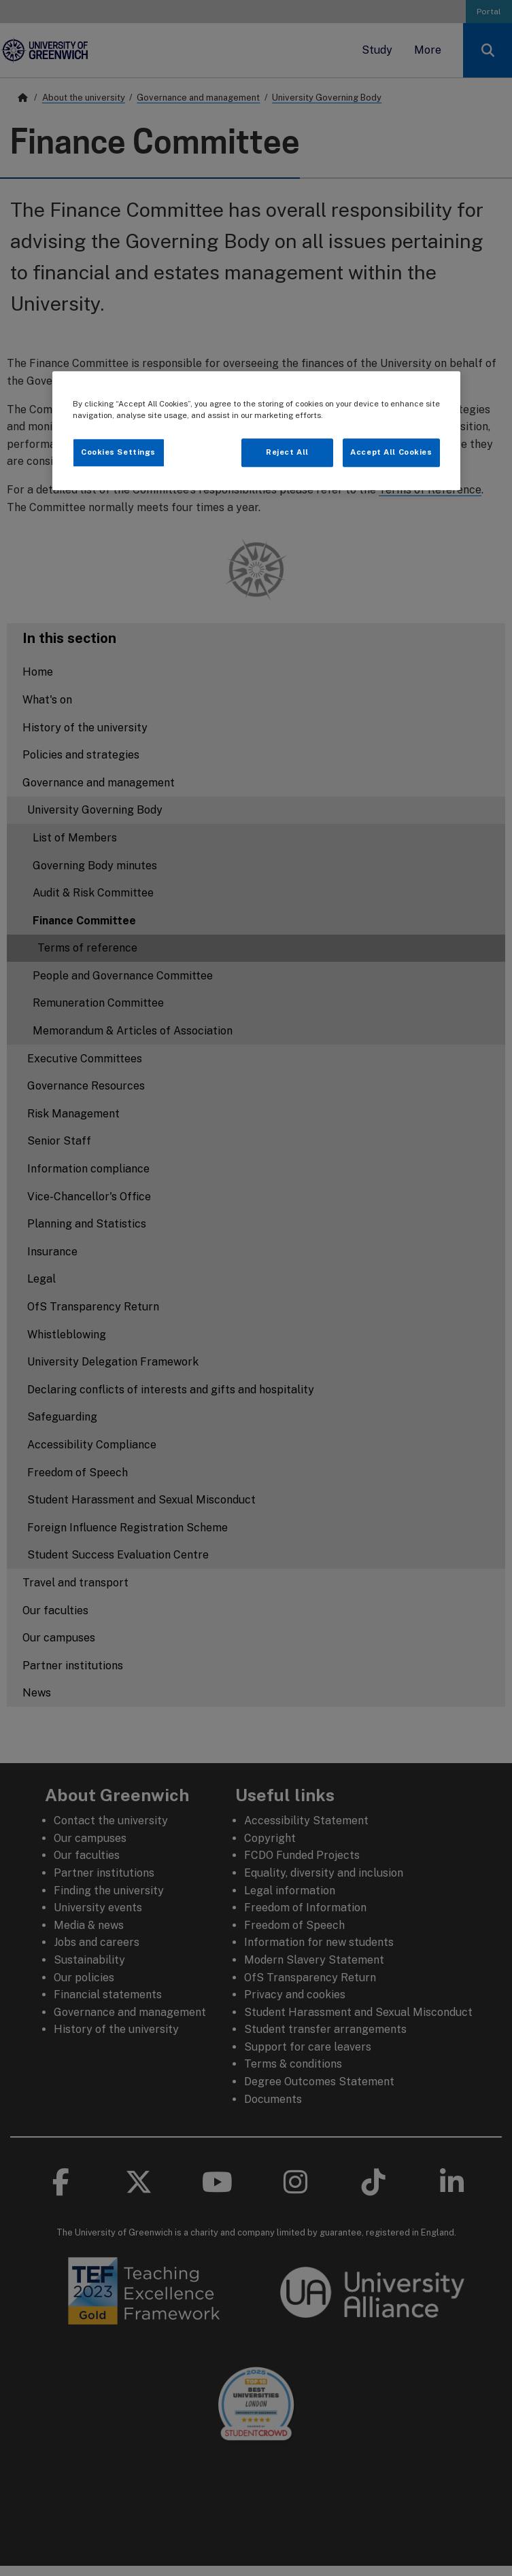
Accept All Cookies (391, 452)
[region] (256, 430)
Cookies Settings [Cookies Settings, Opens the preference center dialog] (118, 452)
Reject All (287, 452)
